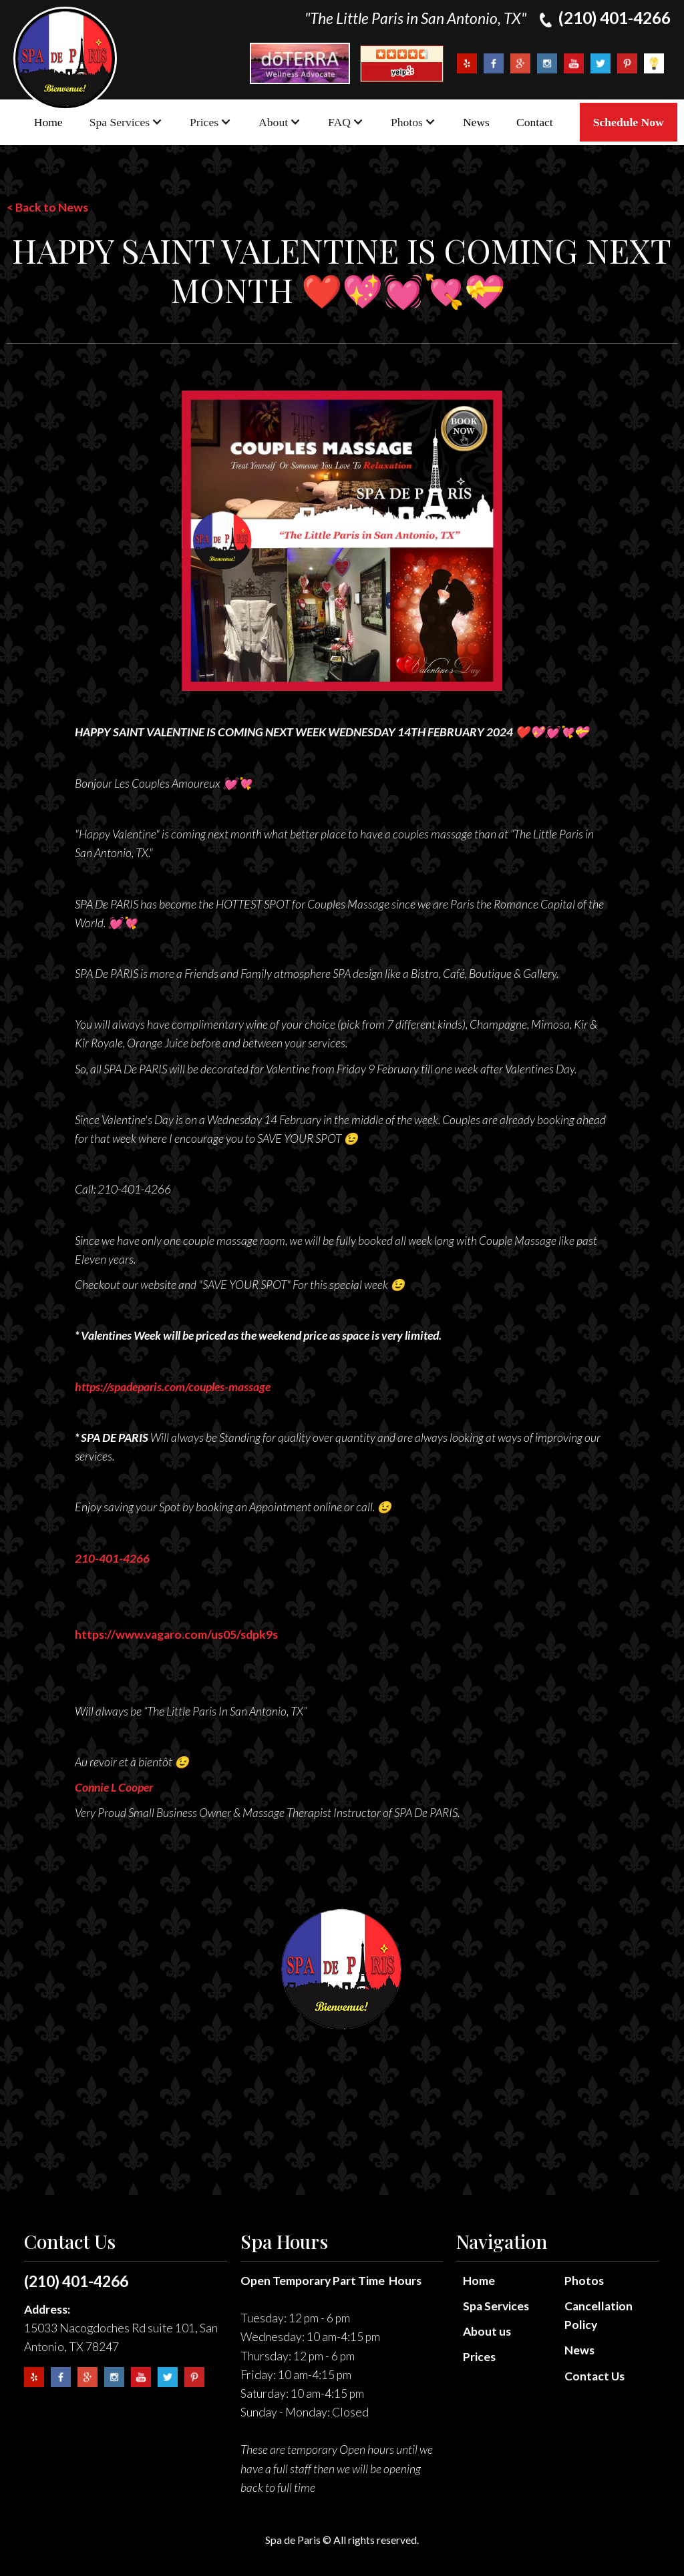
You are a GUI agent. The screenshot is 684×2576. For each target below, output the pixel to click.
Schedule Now (628, 122)
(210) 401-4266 (76, 2281)
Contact (534, 122)
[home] (65, 58)
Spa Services (496, 2306)
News (476, 122)
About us (487, 2331)
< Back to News (47, 207)
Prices (479, 2357)
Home (48, 122)
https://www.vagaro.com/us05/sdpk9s (176, 1634)
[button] (126, 122)
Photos (584, 2281)
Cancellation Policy (598, 2315)
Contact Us (594, 2376)
